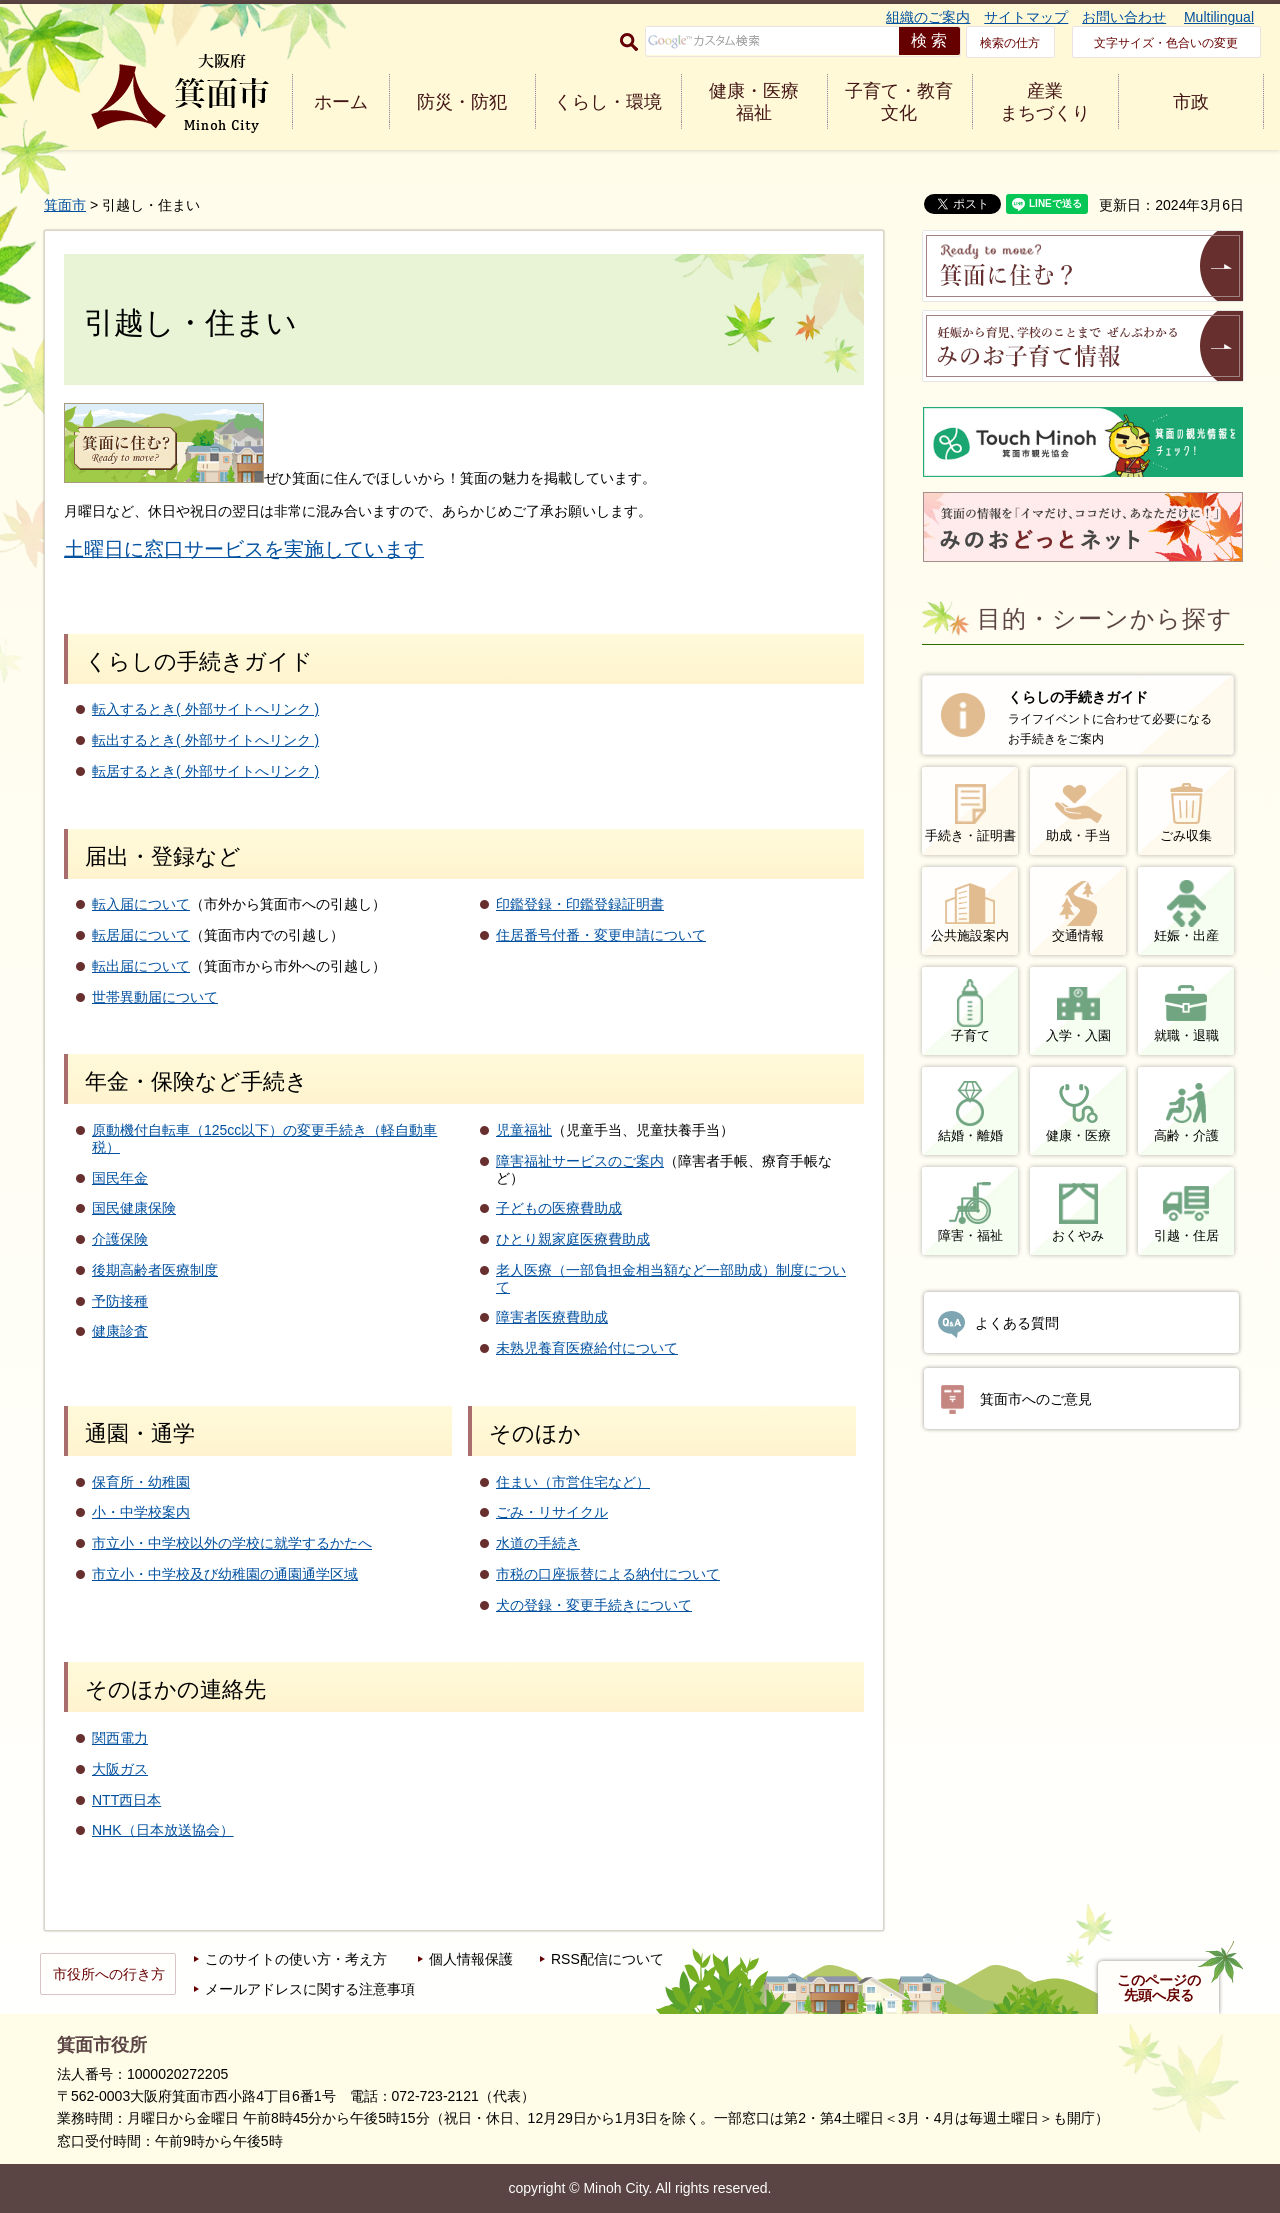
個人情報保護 (471, 1959)
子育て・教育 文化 (899, 102)
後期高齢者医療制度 (155, 1270)
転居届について (141, 935)
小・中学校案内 (141, 1512)
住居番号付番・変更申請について (601, 935)
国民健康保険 (134, 1208)
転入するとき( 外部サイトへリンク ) (205, 709)
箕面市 (65, 205)
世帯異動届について (155, 997)
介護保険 (120, 1239)
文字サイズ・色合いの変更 (1166, 43)
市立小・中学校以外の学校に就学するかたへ (232, 1543)
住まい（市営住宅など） (573, 1482)
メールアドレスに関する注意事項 (310, 1989)
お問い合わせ (1124, 17)
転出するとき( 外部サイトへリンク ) (205, 740)
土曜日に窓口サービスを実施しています (244, 549)
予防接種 (120, 1301)
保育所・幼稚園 (141, 1482)
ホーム (341, 102)
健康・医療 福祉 (754, 102)
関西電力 (120, 1738)
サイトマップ (1026, 17)
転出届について (141, 966)
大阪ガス (120, 1769)
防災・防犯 (462, 102)
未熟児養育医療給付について (587, 1348)
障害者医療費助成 (552, 1317)
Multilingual (1219, 17)
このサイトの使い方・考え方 (296, 1959)
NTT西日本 (126, 1800)
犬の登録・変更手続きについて (594, 1605)
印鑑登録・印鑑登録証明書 (580, 904)
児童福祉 (524, 1130)
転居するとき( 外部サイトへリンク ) (205, 771)
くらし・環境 (608, 102)
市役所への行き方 (109, 1974)
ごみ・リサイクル (552, 1512)
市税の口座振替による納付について (608, 1574)
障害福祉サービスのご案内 (580, 1161)
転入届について (141, 904)
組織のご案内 (928, 17)
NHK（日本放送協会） (163, 1830)
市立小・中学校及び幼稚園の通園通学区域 (225, 1574)
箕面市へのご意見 (1036, 1399)
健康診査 (120, 1331)
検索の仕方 (1010, 43)
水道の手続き (538, 1543)
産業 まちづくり (1045, 102)
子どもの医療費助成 (559, 1208)
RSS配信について (607, 1959)
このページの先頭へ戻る (1159, 1988)
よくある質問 (1017, 1323)
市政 (1191, 102)
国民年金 (120, 1178)
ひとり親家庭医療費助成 (573, 1239)
